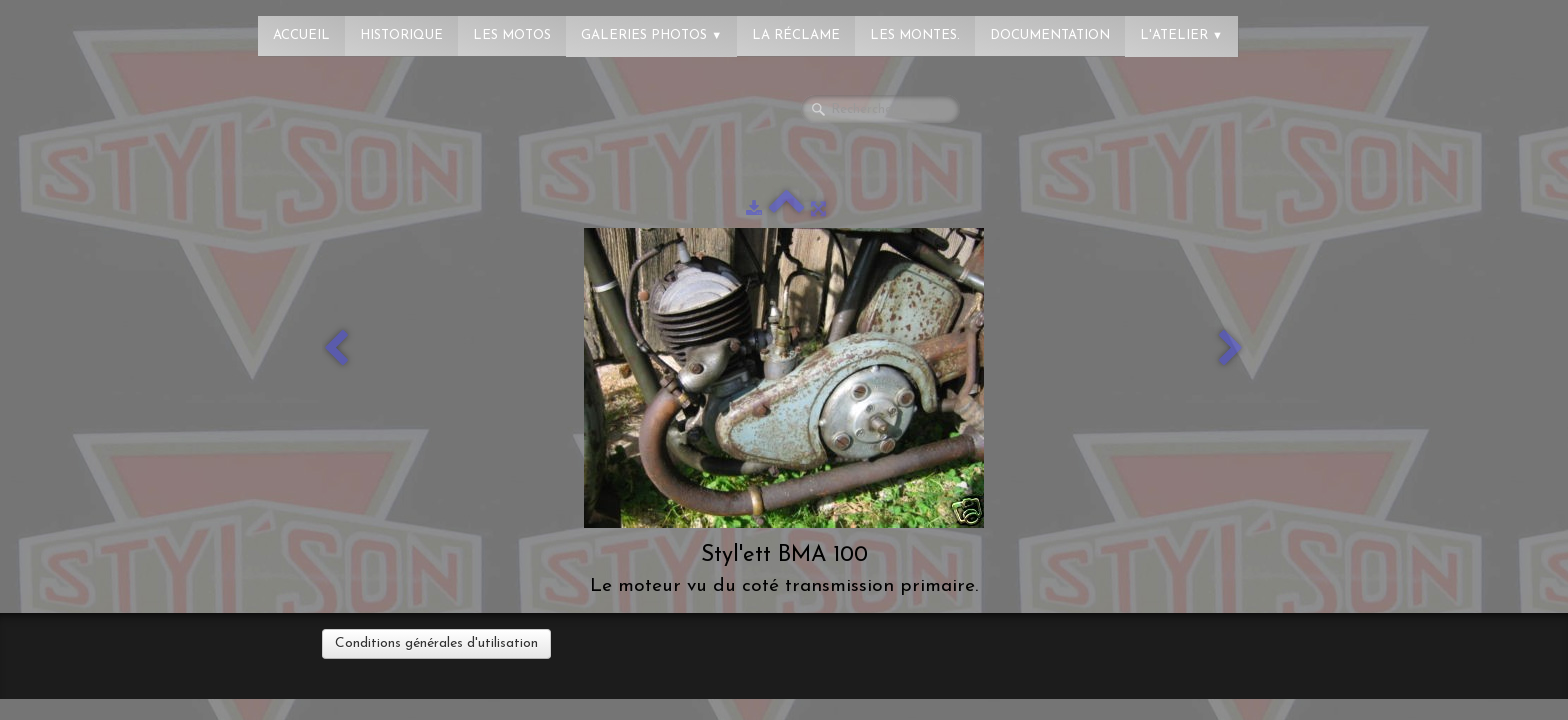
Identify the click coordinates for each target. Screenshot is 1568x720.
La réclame (796, 35)
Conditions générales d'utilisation (436, 643)
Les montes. (915, 35)
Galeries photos (651, 35)
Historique (401, 35)
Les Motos (512, 35)
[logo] (95, 25)
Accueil (301, 35)
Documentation (1050, 35)
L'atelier (1181, 35)
